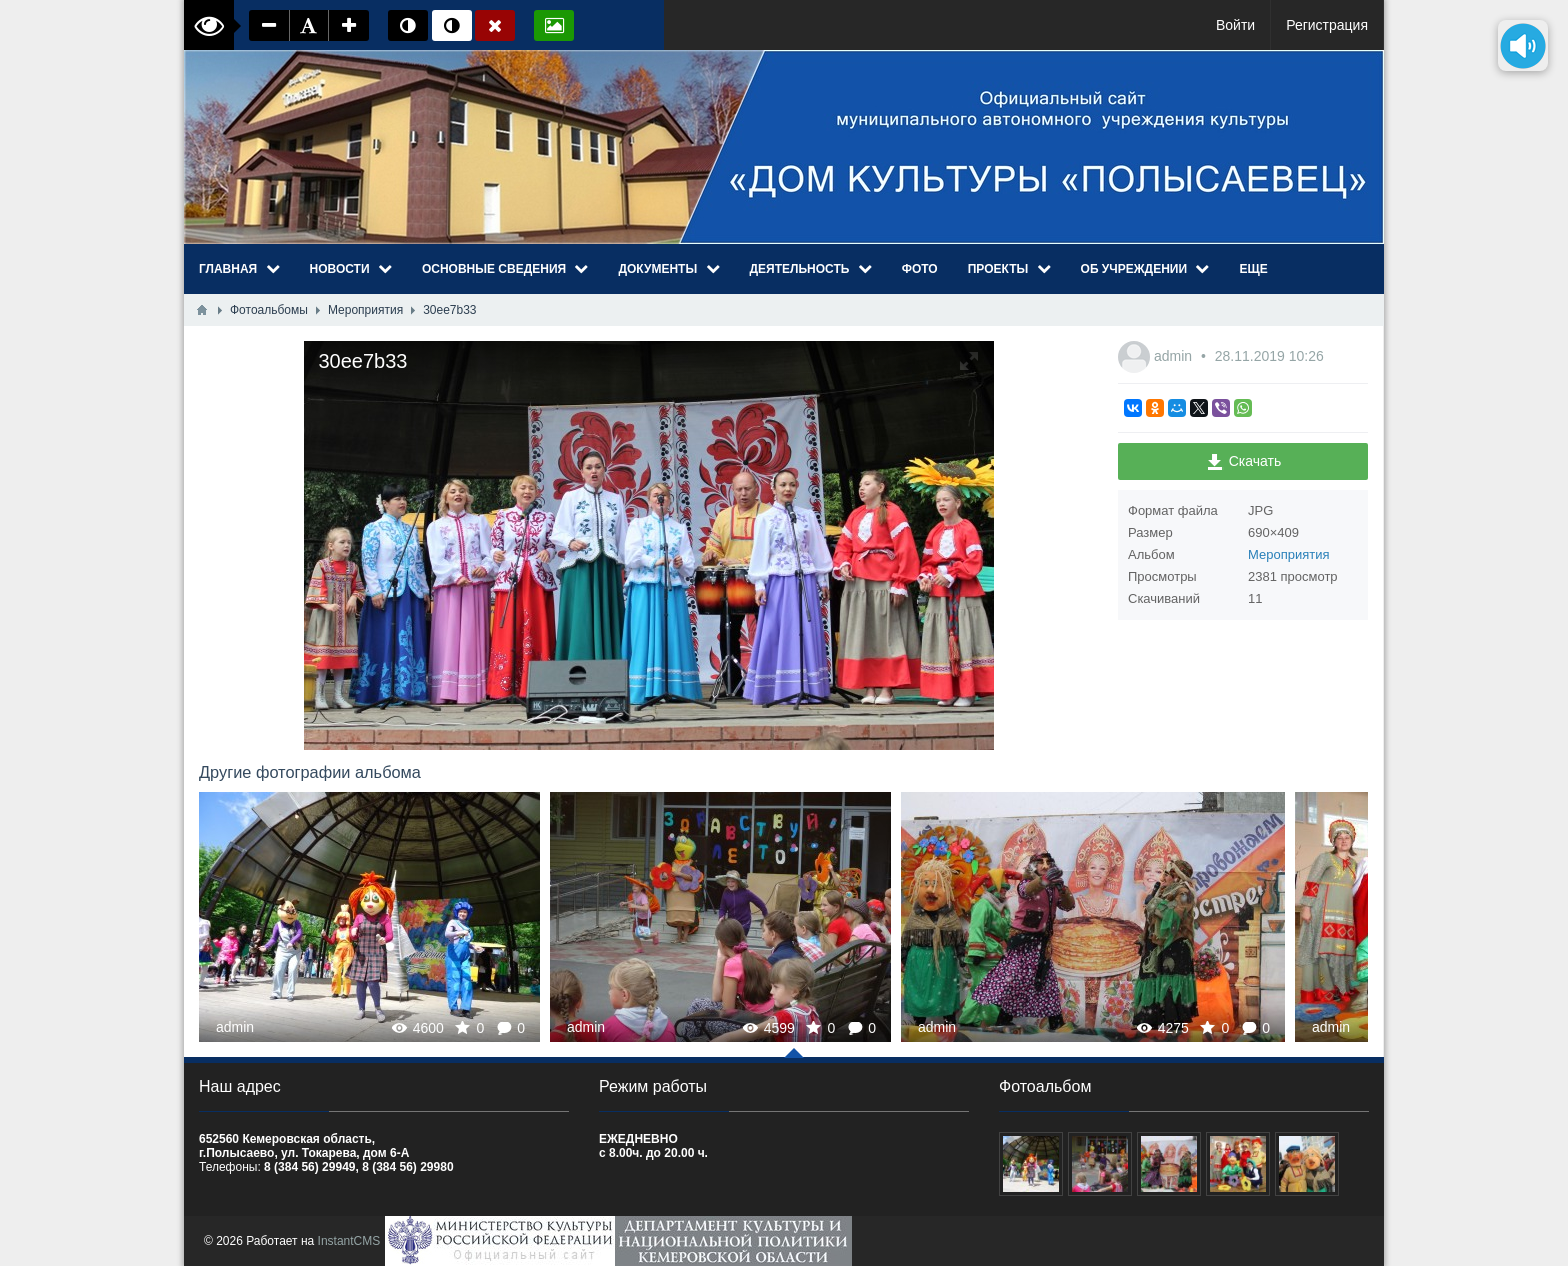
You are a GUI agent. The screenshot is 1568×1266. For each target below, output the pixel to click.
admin (1175, 356)
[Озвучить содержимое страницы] (1523, 45)
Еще (1253, 269)
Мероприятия (1289, 554)
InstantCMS (349, 1241)
